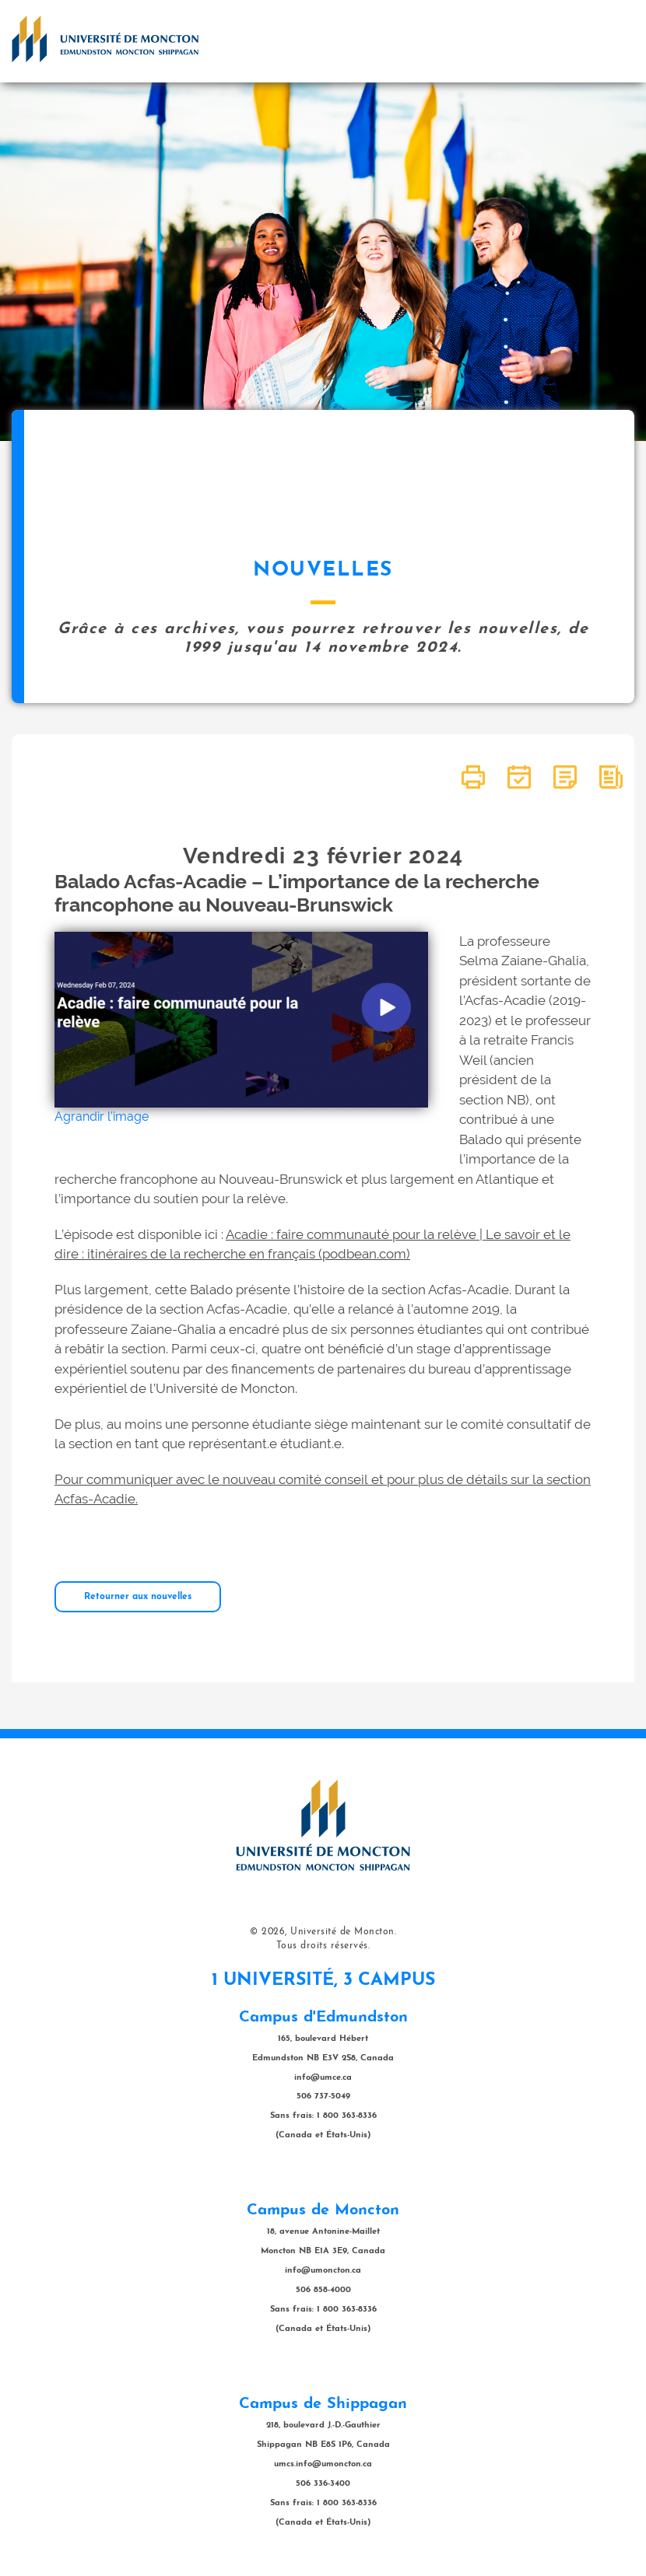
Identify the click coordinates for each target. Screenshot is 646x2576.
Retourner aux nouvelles (137, 1596)
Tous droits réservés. (323, 1946)
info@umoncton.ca (323, 2270)
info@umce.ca (323, 2078)
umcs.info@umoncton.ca (323, 2464)
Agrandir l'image (101, 1116)
